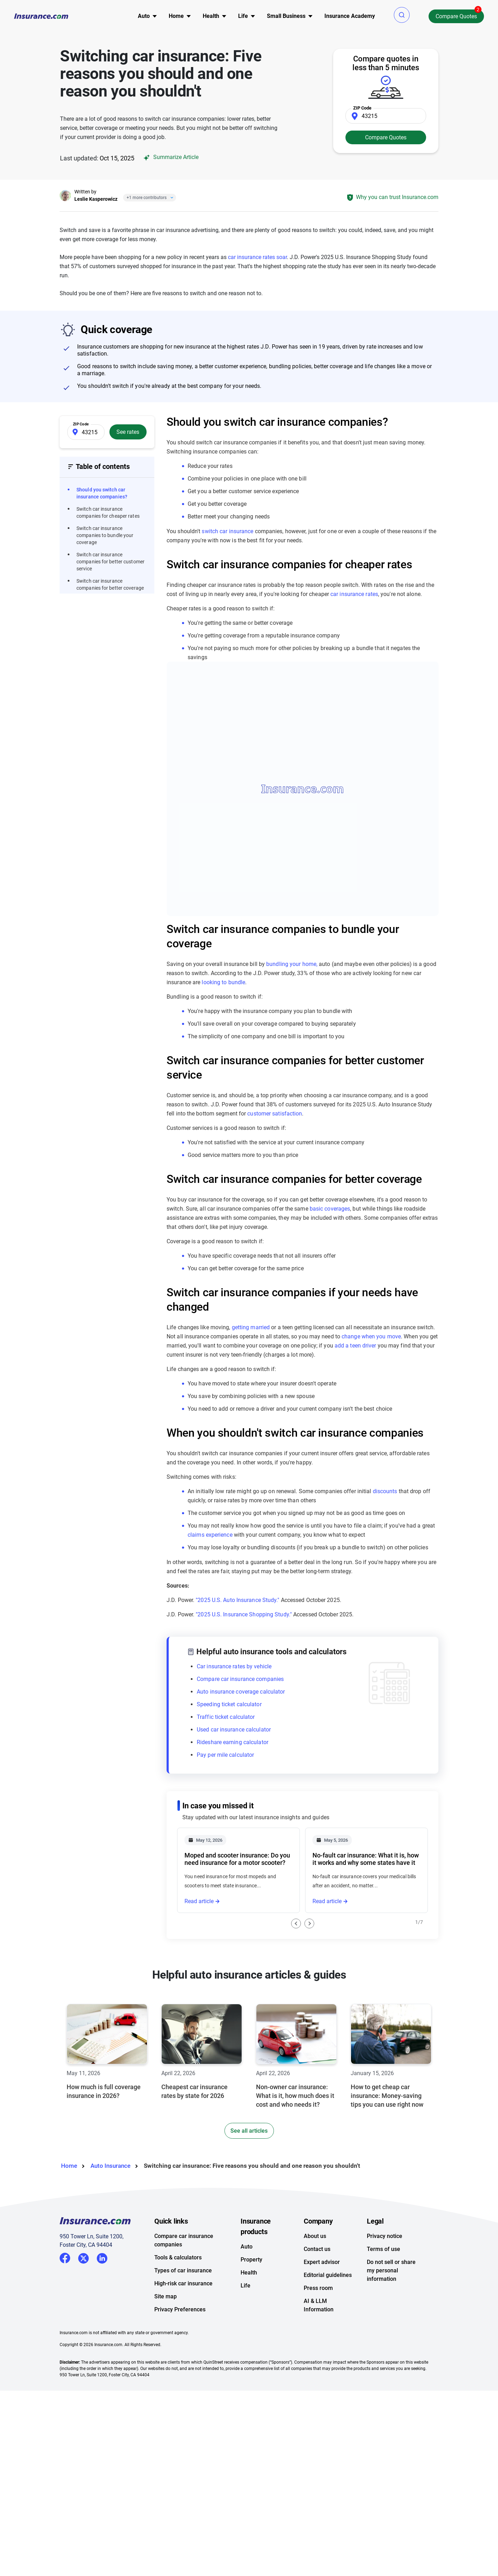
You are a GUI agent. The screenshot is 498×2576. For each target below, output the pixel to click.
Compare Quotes (456, 16)
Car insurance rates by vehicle (234, 1666)
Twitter (83, 2257)
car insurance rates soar (257, 257)
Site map (165, 2296)
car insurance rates (354, 594)
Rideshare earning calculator (232, 1742)
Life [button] (243, 16)
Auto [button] (144, 16)
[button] (402, 15)
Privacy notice (384, 2236)
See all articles (249, 2130)
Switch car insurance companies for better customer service (110, 561)
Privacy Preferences (180, 2309)
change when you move (371, 1336)
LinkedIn (102, 2257)
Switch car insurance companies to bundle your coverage (104, 535)
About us (315, 2236)
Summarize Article (169, 157)
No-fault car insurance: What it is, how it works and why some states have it (365, 1859)
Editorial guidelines (328, 2275)
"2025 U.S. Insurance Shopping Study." (244, 1614)
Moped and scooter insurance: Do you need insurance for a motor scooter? (237, 1859)
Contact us (317, 2249)
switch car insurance (227, 531)
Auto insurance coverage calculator (241, 1691)
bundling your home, (291, 964)
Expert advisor (322, 2262)
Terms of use (383, 2249)
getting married (251, 1327)
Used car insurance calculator (234, 1729)
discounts (385, 1491)
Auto (247, 2246)
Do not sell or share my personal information (391, 2270)
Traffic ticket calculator (226, 1717)
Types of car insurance (183, 2270)
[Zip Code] (385, 116)
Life (245, 2285)
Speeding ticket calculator (229, 1704)
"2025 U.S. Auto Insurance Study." (237, 1600)
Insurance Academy (349, 16)
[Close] (170, 197)
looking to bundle (223, 982)
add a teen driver (355, 1345)
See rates (127, 432)
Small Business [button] (286, 16)
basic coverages (330, 1208)
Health (249, 2272)
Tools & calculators (178, 2257)
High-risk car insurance (183, 2283)
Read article (199, 1901)
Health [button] (211, 16)
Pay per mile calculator (225, 1754)
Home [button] (176, 16)
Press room (318, 2288)
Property (251, 2259)
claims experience (210, 1534)
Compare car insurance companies (240, 1679)
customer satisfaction (274, 1113)
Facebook (65, 2258)
